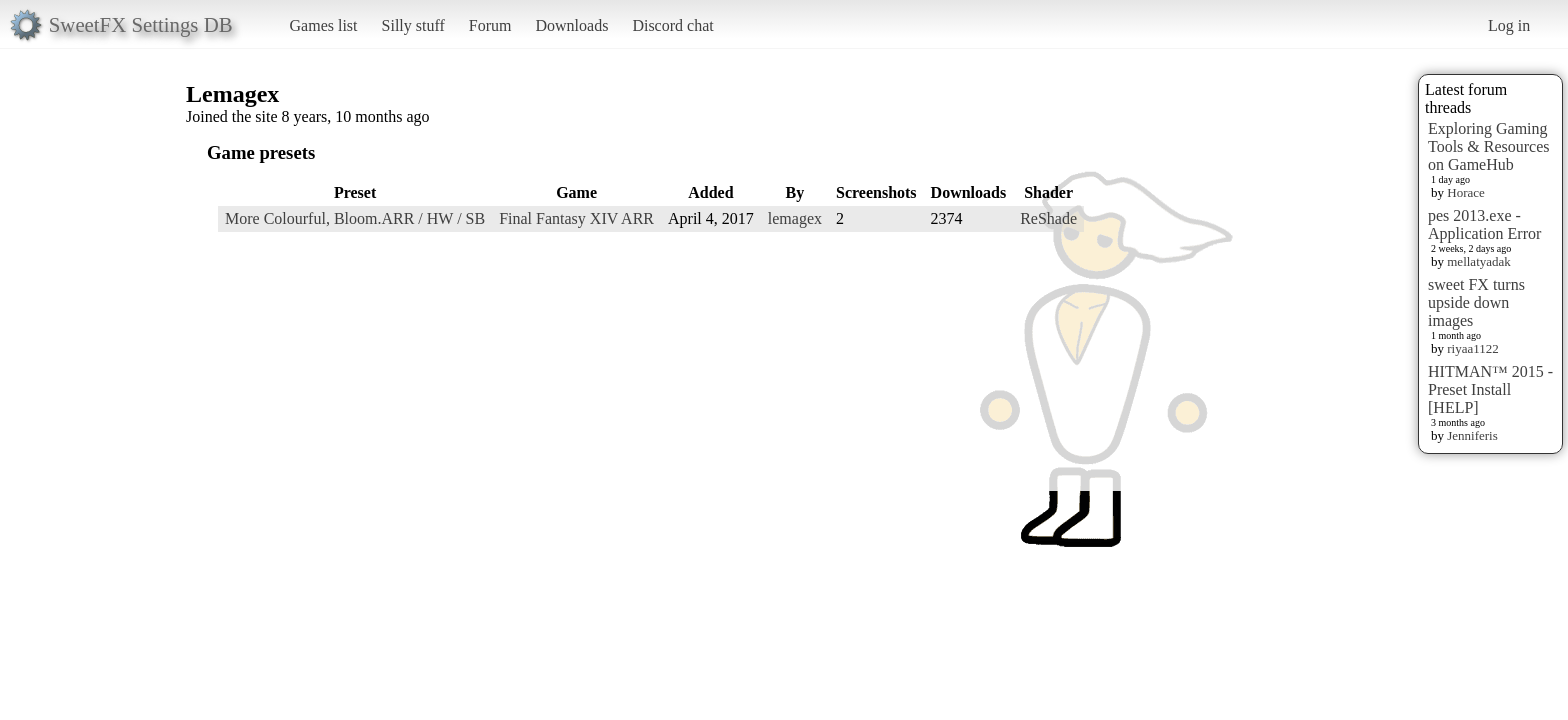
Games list (324, 25)
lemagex (795, 218)
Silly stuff (413, 25)
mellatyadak (1479, 261)
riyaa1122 (1473, 348)
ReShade (1048, 218)
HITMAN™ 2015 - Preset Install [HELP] (1490, 389)
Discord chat (672, 25)
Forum (490, 25)
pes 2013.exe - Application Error (1484, 224)
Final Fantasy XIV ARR (576, 218)
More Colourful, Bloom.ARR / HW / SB (355, 218)
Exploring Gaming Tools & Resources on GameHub (1489, 146)
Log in (1509, 25)
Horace (1466, 192)
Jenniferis (1472, 435)
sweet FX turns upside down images (1476, 302)
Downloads (571, 25)
